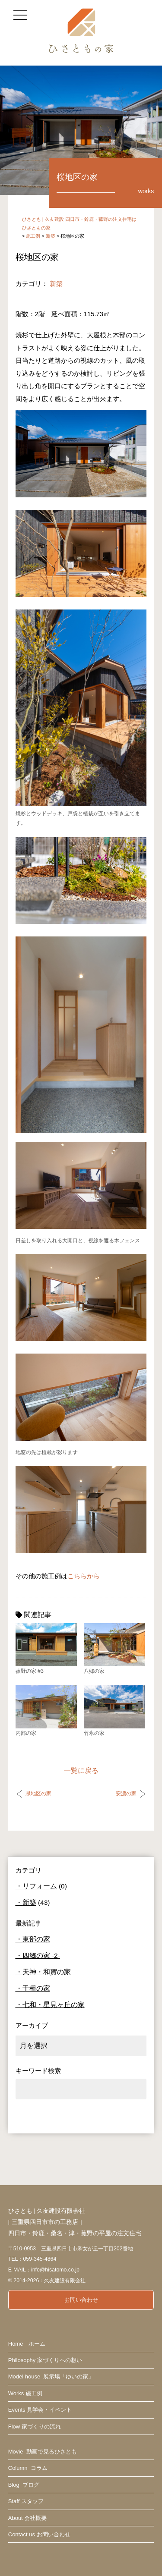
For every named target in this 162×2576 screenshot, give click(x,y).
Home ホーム (27, 2343)
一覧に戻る (81, 1770)
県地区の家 (38, 1794)
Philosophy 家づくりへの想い (45, 2360)
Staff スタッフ (26, 2501)
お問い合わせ (81, 2299)
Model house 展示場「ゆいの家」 (51, 2376)
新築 (56, 283)
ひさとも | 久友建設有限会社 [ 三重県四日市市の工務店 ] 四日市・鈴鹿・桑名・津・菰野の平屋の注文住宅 (74, 2221)
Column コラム (28, 2468)
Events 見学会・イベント (40, 2409)
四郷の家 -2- (41, 1955)
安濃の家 (126, 1794)
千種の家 (36, 1988)
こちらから (83, 1576)
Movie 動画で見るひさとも (42, 2451)
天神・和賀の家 (46, 1972)
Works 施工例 (25, 2393)
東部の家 (36, 1939)
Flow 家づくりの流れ (34, 2426)
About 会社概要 (27, 2518)
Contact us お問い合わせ (39, 2534)
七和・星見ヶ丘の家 (53, 2004)
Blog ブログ (23, 2485)
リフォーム (39, 1886)
